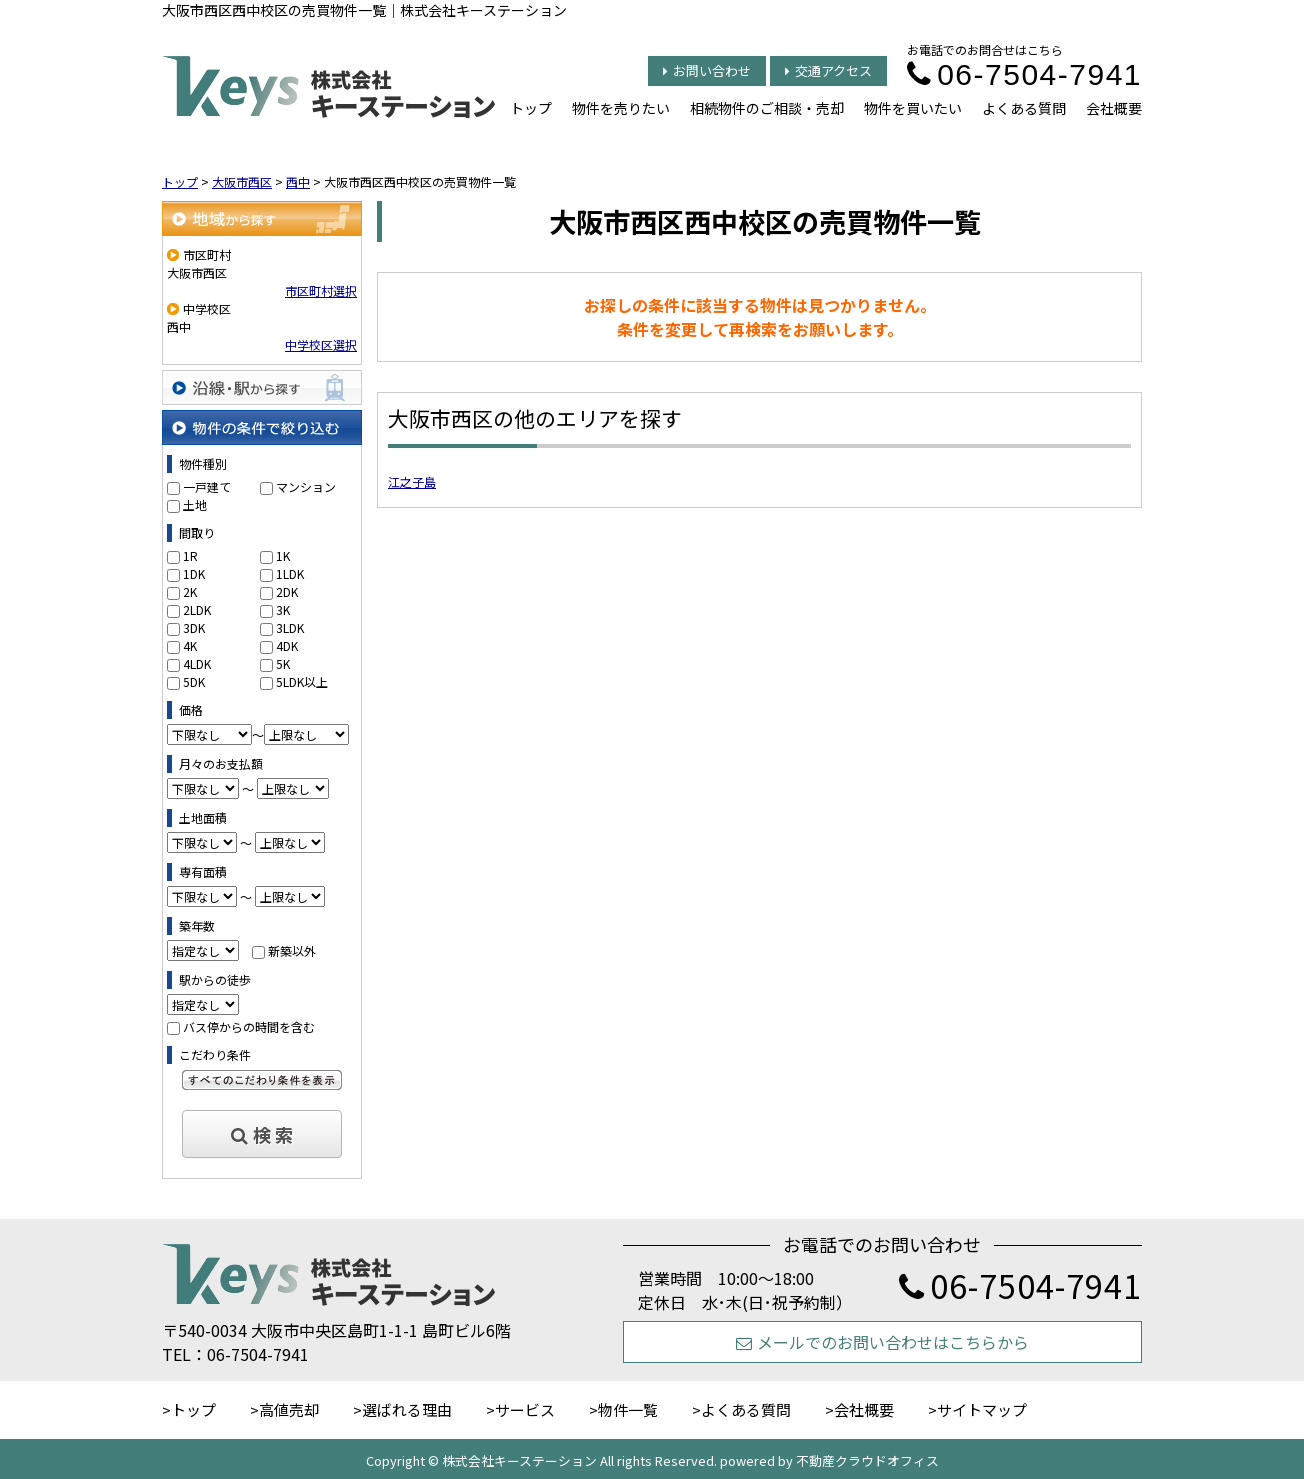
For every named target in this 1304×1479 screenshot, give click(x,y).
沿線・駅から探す (262, 387)
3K (283, 609)
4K (190, 645)
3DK (194, 627)
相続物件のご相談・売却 (767, 108)
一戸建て (207, 486)
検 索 (262, 1134)
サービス (525, 1409)
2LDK (197, 609)
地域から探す (262, 218)
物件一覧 (628, 1409)
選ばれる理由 (407, 1409)
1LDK (290, 573)
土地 (195, 504)
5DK (194, 681)
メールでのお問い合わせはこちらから (882, 1342)
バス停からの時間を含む (249, 1026)
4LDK (197, 663)
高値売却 (289, 1409)
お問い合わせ (707, 70)
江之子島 (412, 481)
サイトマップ (982, 1409)
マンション (306, 486)
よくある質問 (1024, 108)
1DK (194, 573)
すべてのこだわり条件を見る (262, 1080)
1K (283, 555)
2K (190, 591)
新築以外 (292, 950)
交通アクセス (828, 70)
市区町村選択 (321, 290)
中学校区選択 (321, 344)
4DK (287, 645)
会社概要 (1114, 108)
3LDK (290, 627)
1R (190, 555)
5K (283, 663)
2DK (287, 591)
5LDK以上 (302, 681)
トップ (531, 108)
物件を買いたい (913, 108)
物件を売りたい (621, 108)
